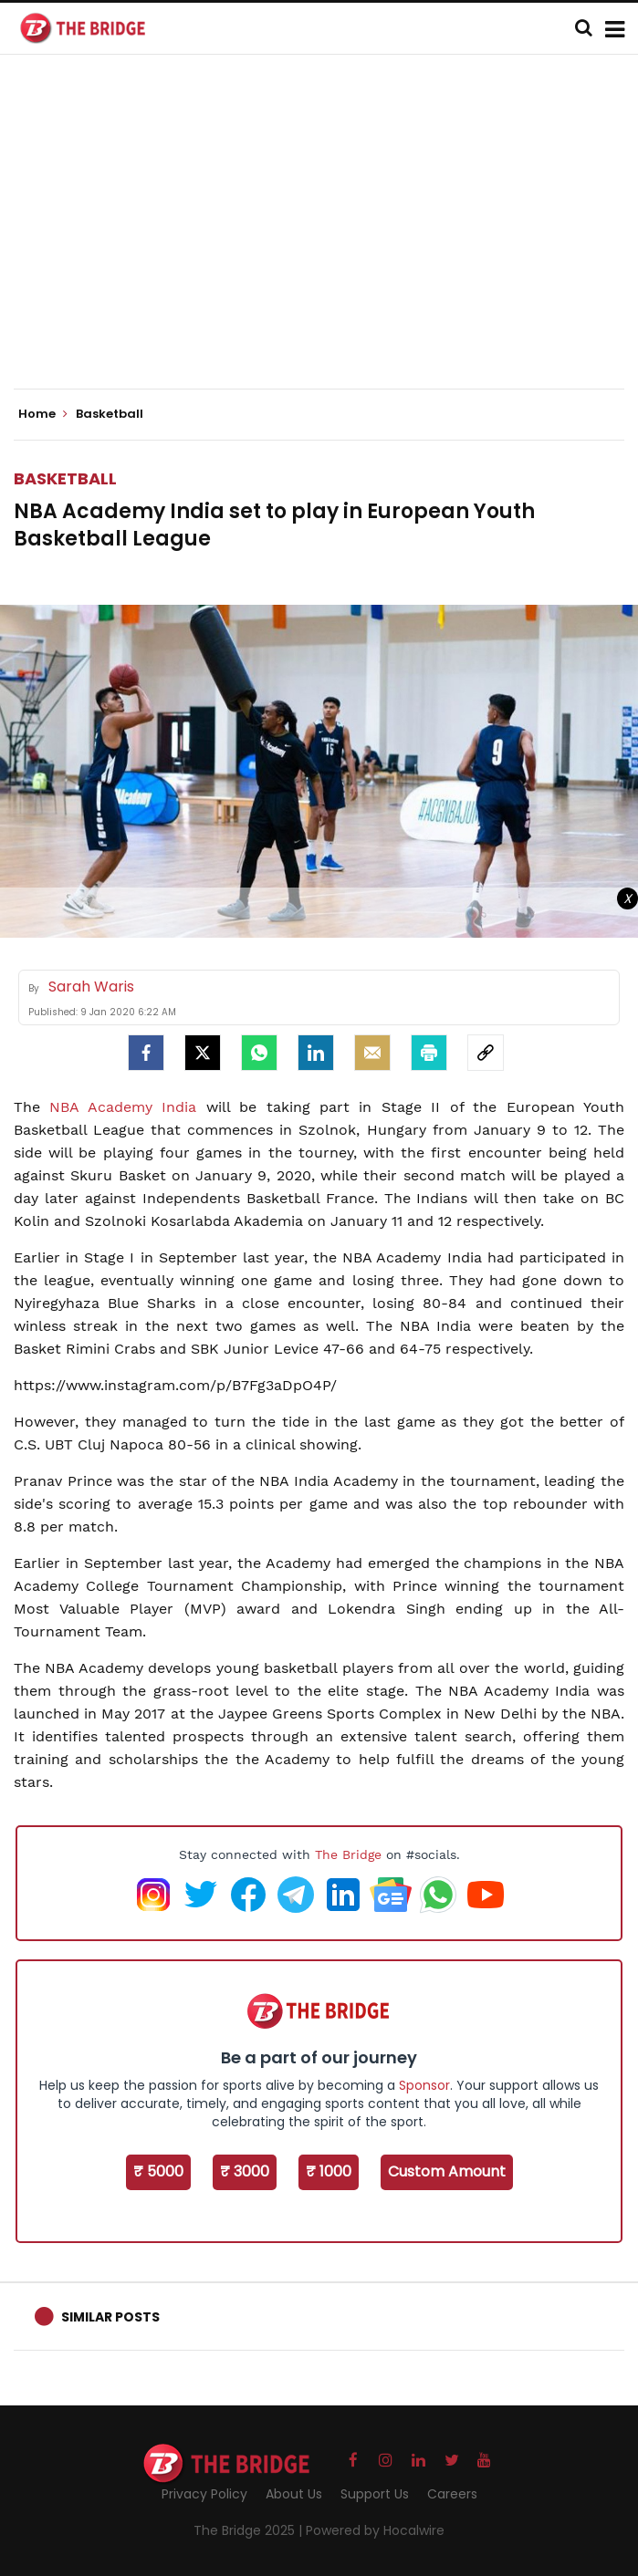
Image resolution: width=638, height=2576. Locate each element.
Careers (452, 2494)
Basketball (65, 478)
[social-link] (485, 1052)
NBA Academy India (122, 1107)
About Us (294, 2494)
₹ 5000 (158, 2171)
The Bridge (348, 1854)
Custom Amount (447, 2171)
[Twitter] (202, 1052)
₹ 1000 (328, 2171)
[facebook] (146, 1052)
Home (43, 414)
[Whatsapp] (259, 1052)
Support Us (374, 2494)
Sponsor (424, 2085)
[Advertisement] (326, 237)
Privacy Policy (204, 2494)
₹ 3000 (244, 2171)
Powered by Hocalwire (375, 2530)
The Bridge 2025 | (249, 2530)
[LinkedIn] (316, 1052)
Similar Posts (110, 2317)
